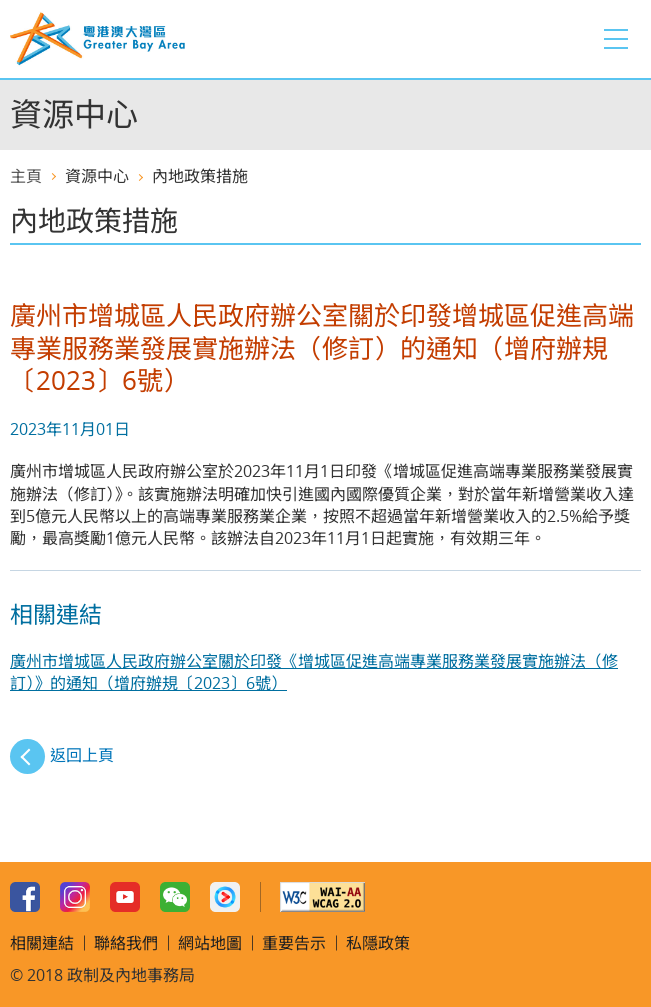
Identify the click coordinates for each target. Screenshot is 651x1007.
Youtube (125, 897)
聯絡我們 (126, 943)
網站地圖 (210, 943)
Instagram (75, 897)
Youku (225, 897)
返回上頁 (82, 755)
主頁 (26, 176)
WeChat (175, 897)
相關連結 (42, 943)
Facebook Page (25, 897)
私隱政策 (378, 943)
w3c (322, 897)
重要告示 (294, 943)
